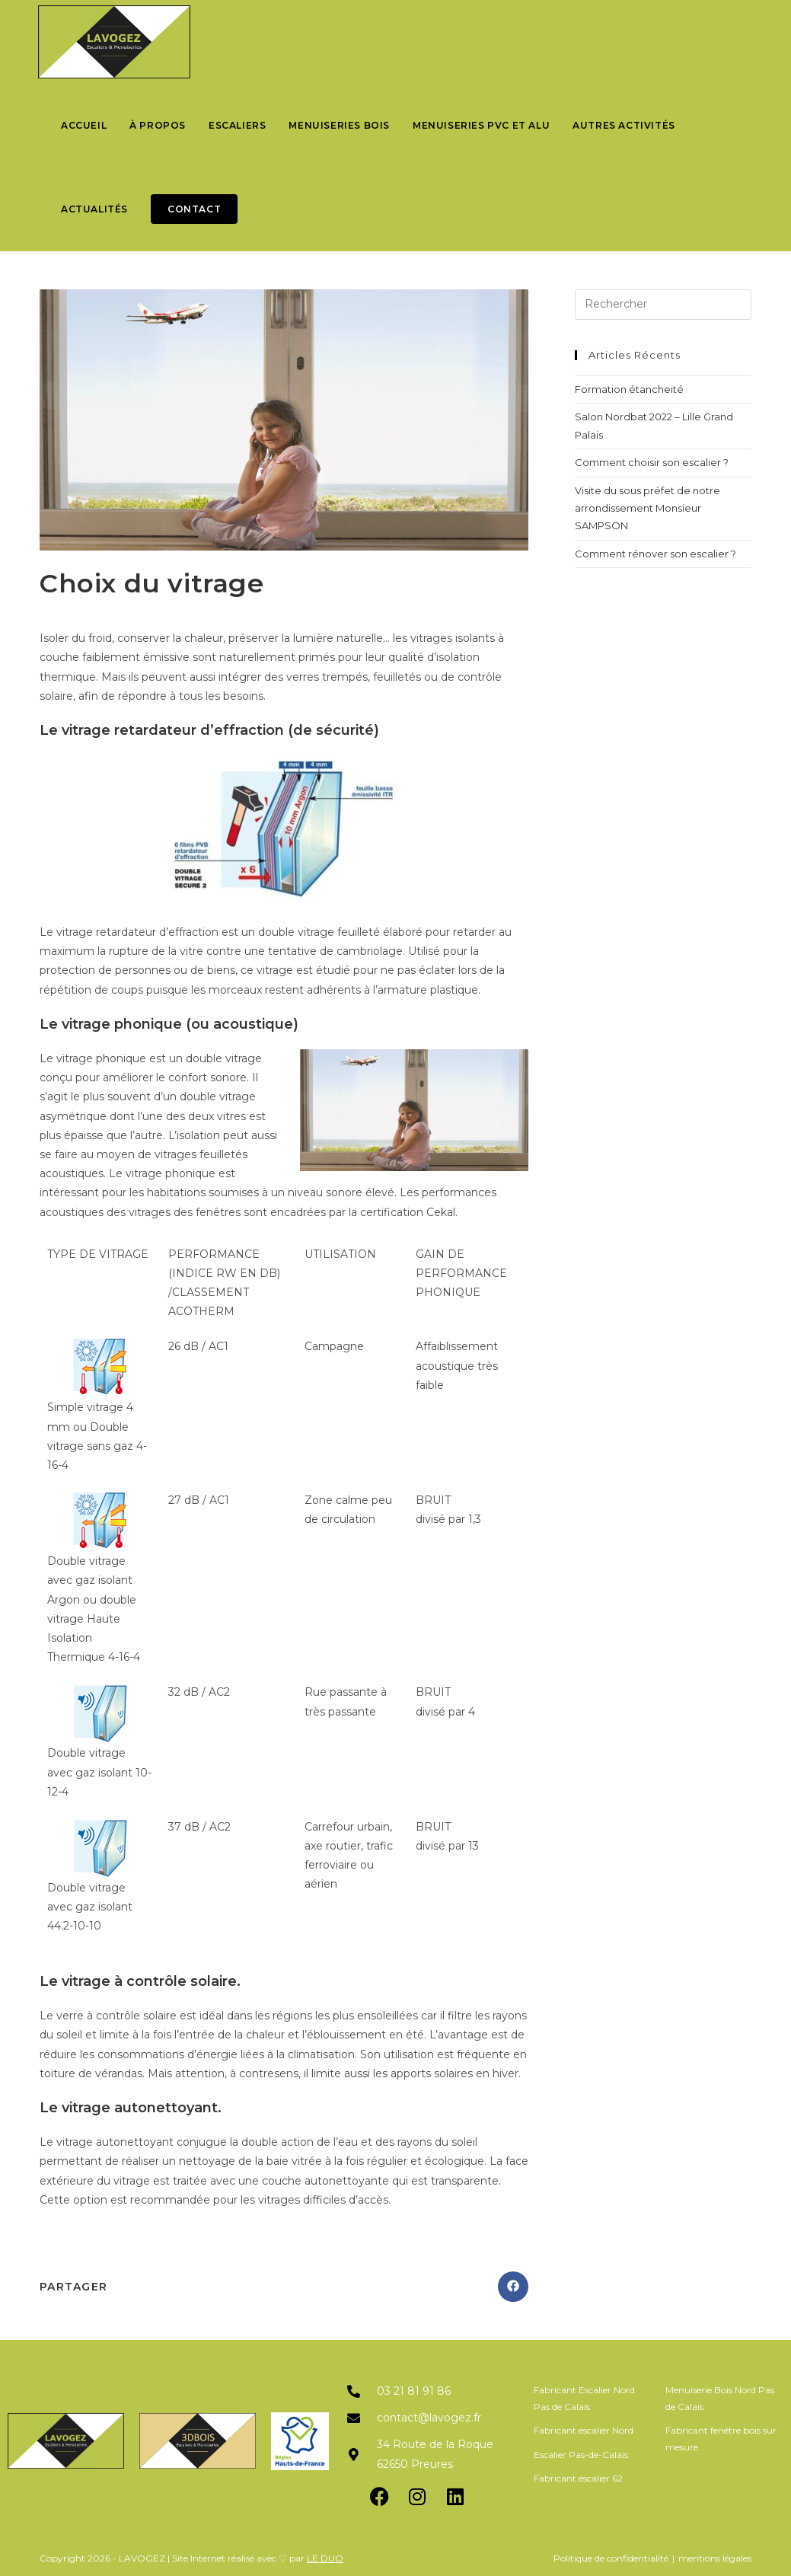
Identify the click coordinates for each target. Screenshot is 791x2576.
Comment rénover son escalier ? (655, 553)
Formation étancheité (629, 389)
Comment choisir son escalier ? (652, 462)
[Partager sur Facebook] (513, 2286)
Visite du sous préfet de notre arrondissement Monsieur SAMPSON (647, 508)
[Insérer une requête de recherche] (663, 304)
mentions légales (714, 2558)
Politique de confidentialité (610, 2558)
